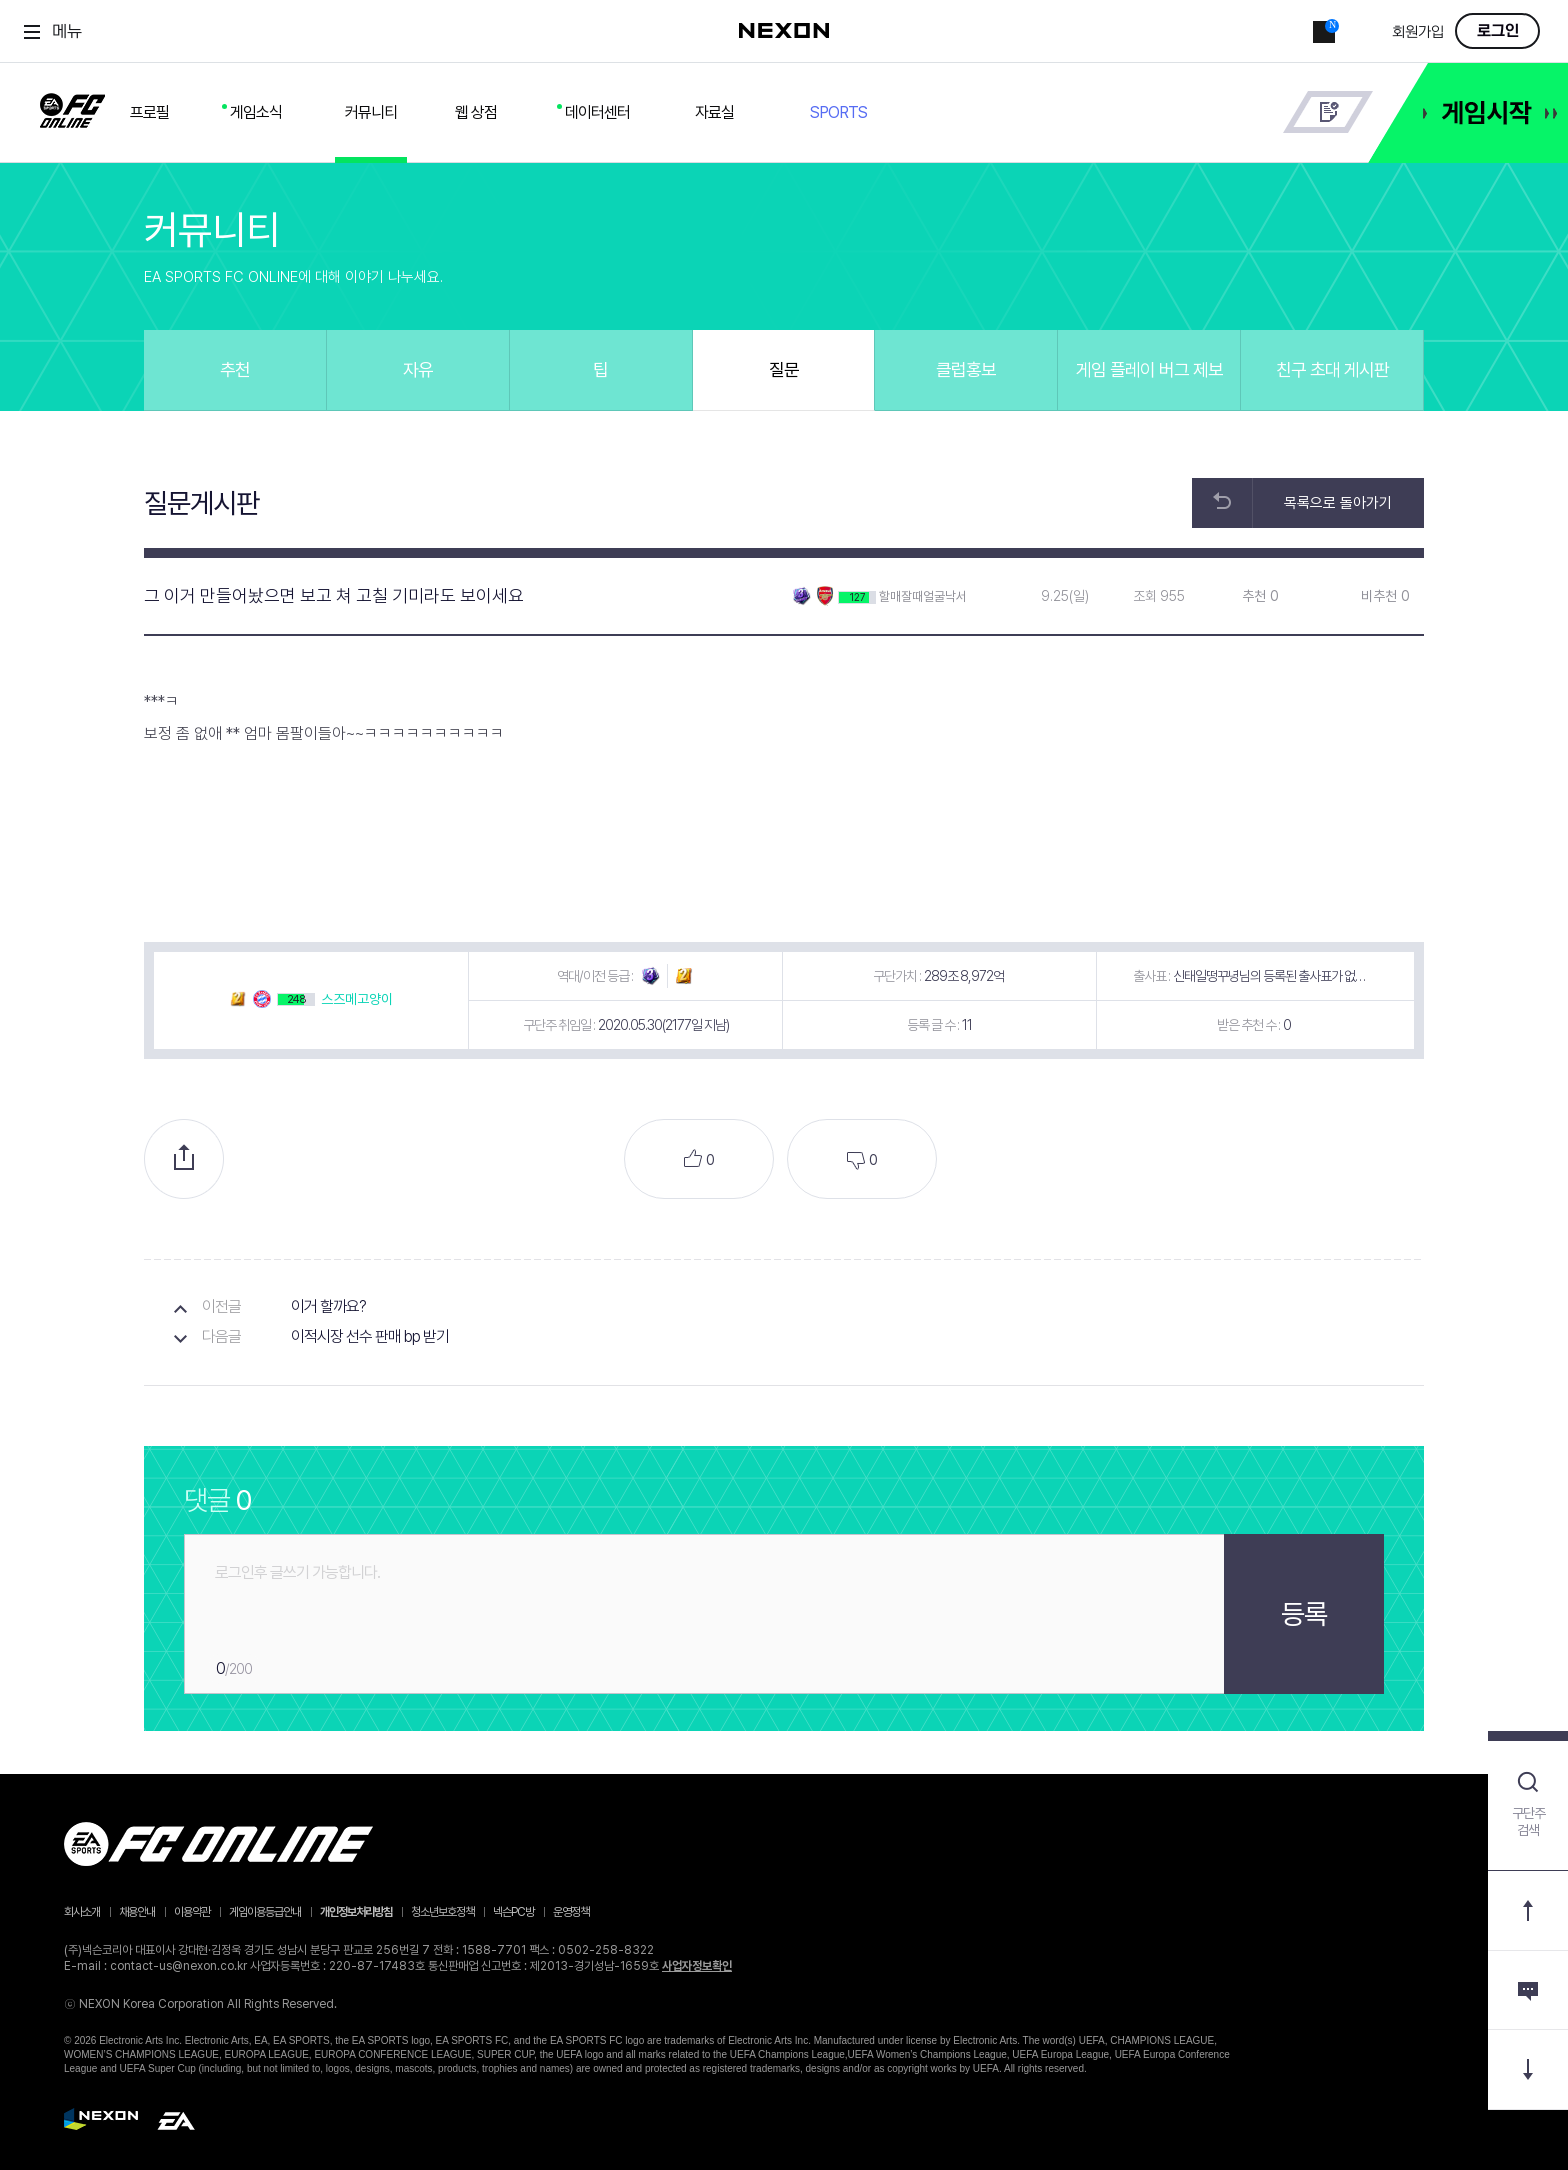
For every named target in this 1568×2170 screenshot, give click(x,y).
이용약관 (192, 1912)
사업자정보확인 (697, 1966)
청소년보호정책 (442, 1912)
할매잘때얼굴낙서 (923, 596)
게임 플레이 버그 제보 (1149, 369)
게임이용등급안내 (265, 1912)
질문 (784, 369)
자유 (418, 369)
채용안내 (137, 1912)
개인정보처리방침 (356, 1912)
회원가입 (1418, 32)
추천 (235, 369)
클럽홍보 (966, 369)
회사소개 (82, 1912)
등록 (1304, 1614)
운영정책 (571, 1912)
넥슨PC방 (513, 1912)
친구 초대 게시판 (1332, 369)
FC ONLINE (72, 107)
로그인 (1498, 31)
